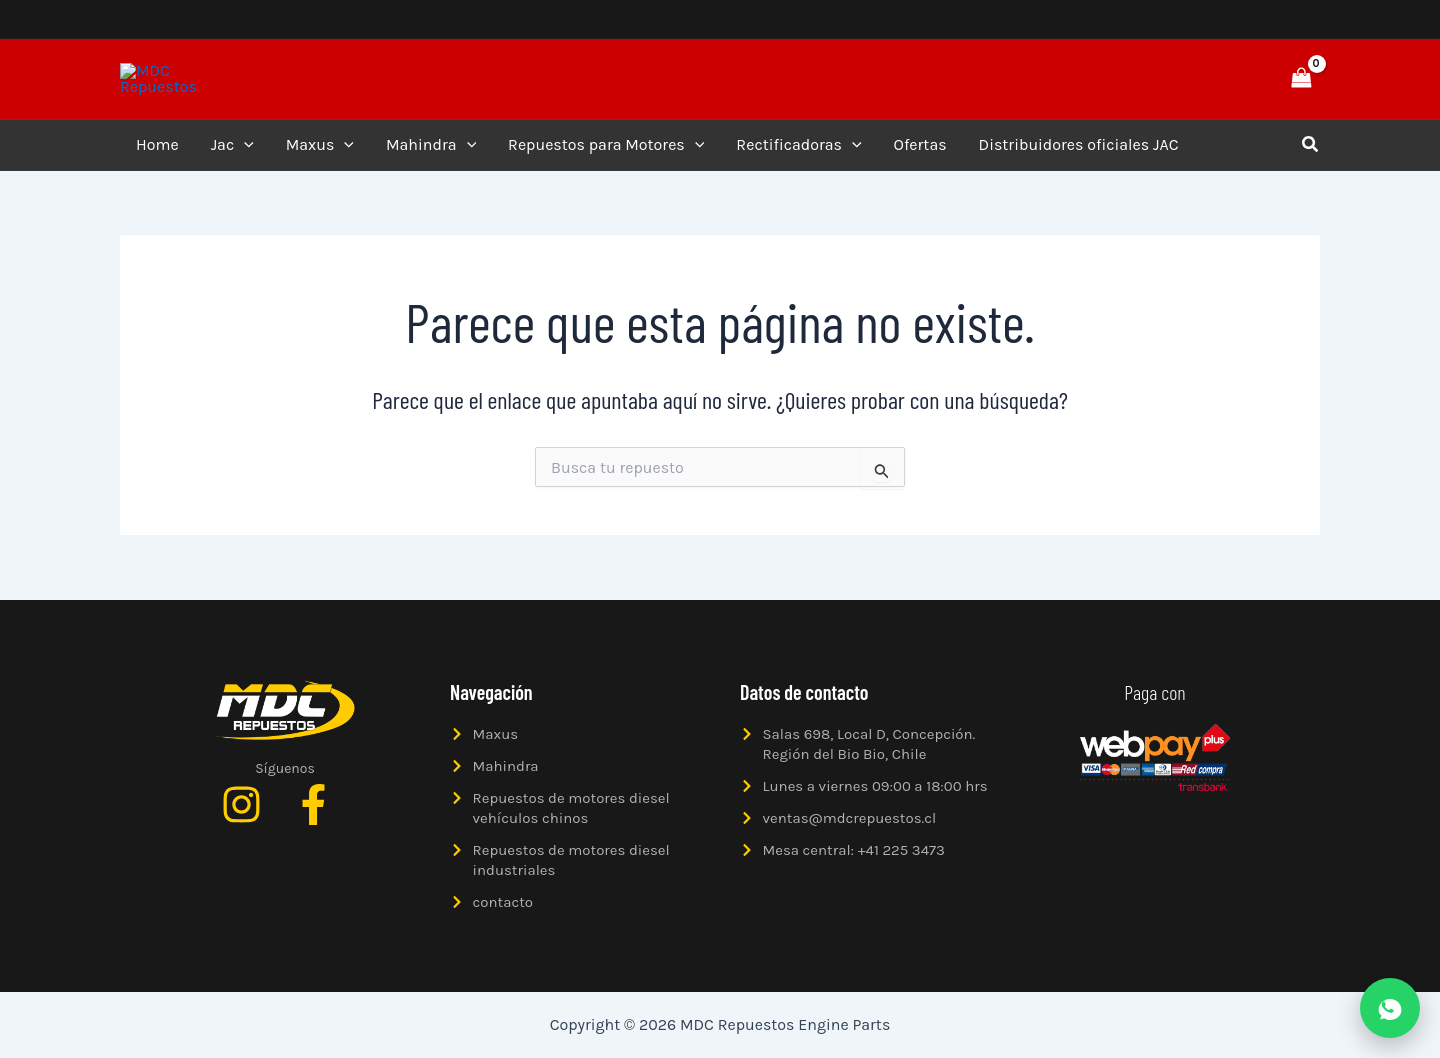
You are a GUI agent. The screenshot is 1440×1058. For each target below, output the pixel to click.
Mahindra (431, 153)
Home (157, 152)
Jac (232, 153)
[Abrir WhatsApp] (1390, 1008)
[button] (1232, 83)
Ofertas (920, 152)
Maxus (320, 153)
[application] (244, 153)
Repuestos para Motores (606, 153)
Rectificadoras (798, 153)
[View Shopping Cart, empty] (1301, 82)
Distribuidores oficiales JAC (1079, 152)
